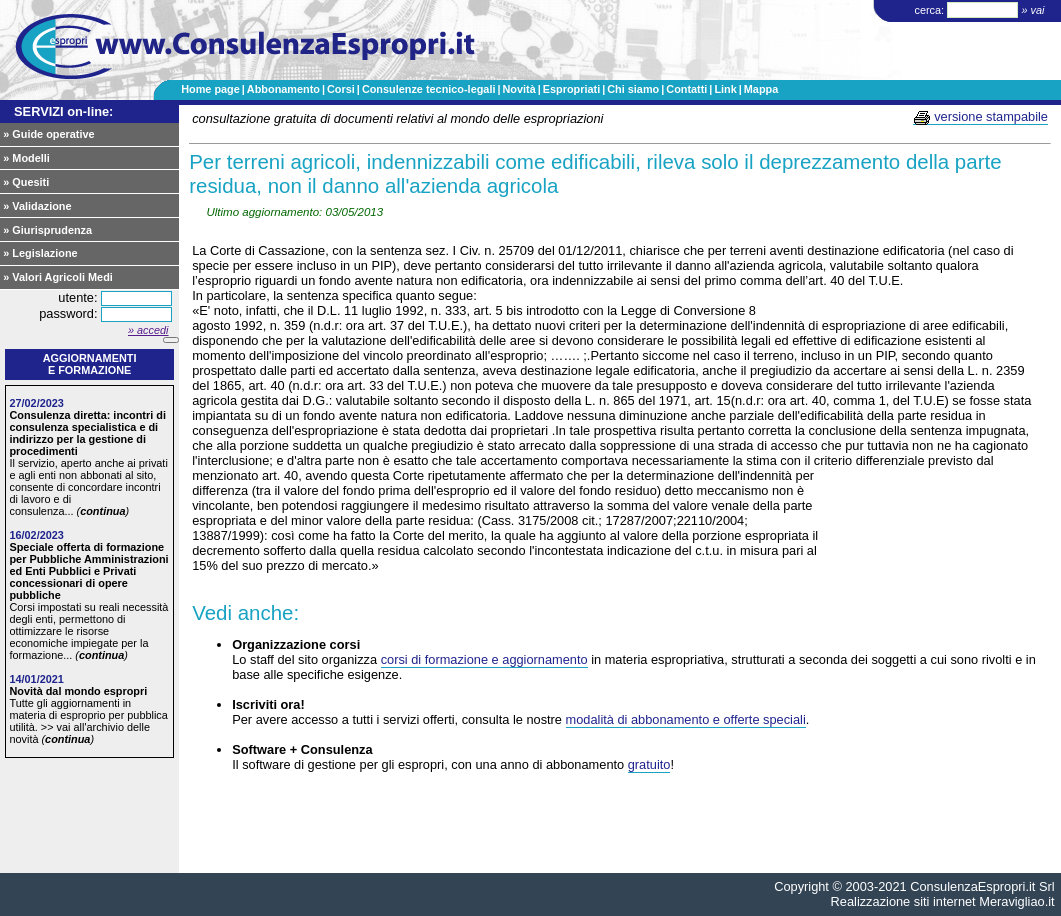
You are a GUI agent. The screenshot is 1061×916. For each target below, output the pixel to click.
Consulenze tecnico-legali (429, 89)
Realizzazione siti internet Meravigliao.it (943, 901)
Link (725, 89)
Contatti (686, 89)
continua (102, 511)
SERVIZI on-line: (63, 111)
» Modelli (26, 158)
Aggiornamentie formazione (90, 364)
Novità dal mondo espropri (78, 691)
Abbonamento (283, 89)
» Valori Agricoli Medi (58, 277)
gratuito (649, 764)
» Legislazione (40, 253)
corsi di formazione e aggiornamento (484, 659)
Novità (518, 89)
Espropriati (571, 89)
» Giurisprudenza (47, 230)
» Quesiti (26, 182)
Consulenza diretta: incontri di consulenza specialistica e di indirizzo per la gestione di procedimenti (87, 433)
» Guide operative (48, 134)
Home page (210, 89)
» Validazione (37, 206)
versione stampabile (980, 117)
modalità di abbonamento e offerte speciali (686, 719)
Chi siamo (633, 89)
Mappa (761, 89)
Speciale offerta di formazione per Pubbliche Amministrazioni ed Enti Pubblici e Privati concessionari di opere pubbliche (88, 571)
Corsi (341, 89)
